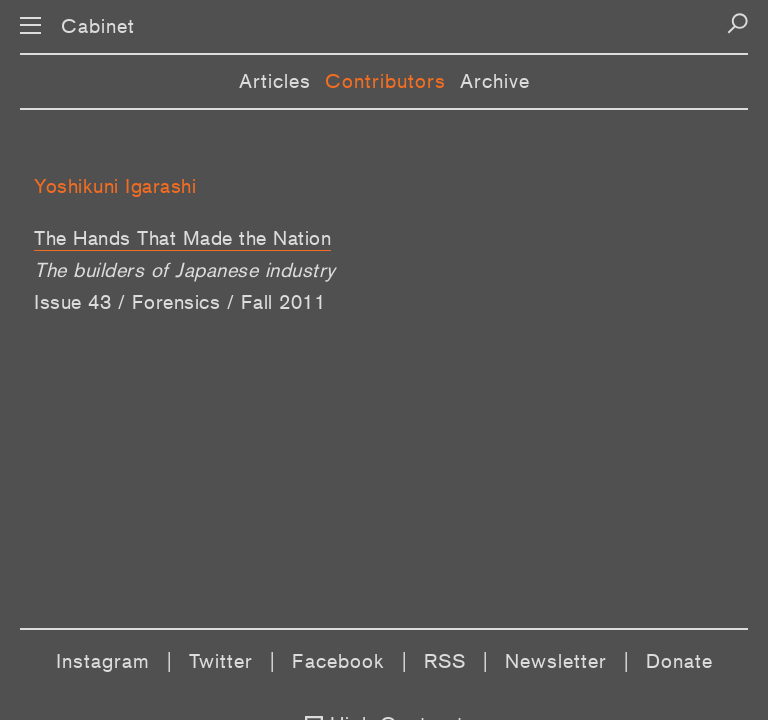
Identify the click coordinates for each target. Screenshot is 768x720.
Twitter (221, 661)
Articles (275, 81)
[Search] (737, 23)
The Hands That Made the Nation (182, 238)
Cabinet (98, 26)
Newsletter (556, 661)
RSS (445, 661)
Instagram (103, 661)
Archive (495, 81)
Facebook (338, 661)
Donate (679, 661)
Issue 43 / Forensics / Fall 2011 (179, 302)
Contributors (385, 81)
